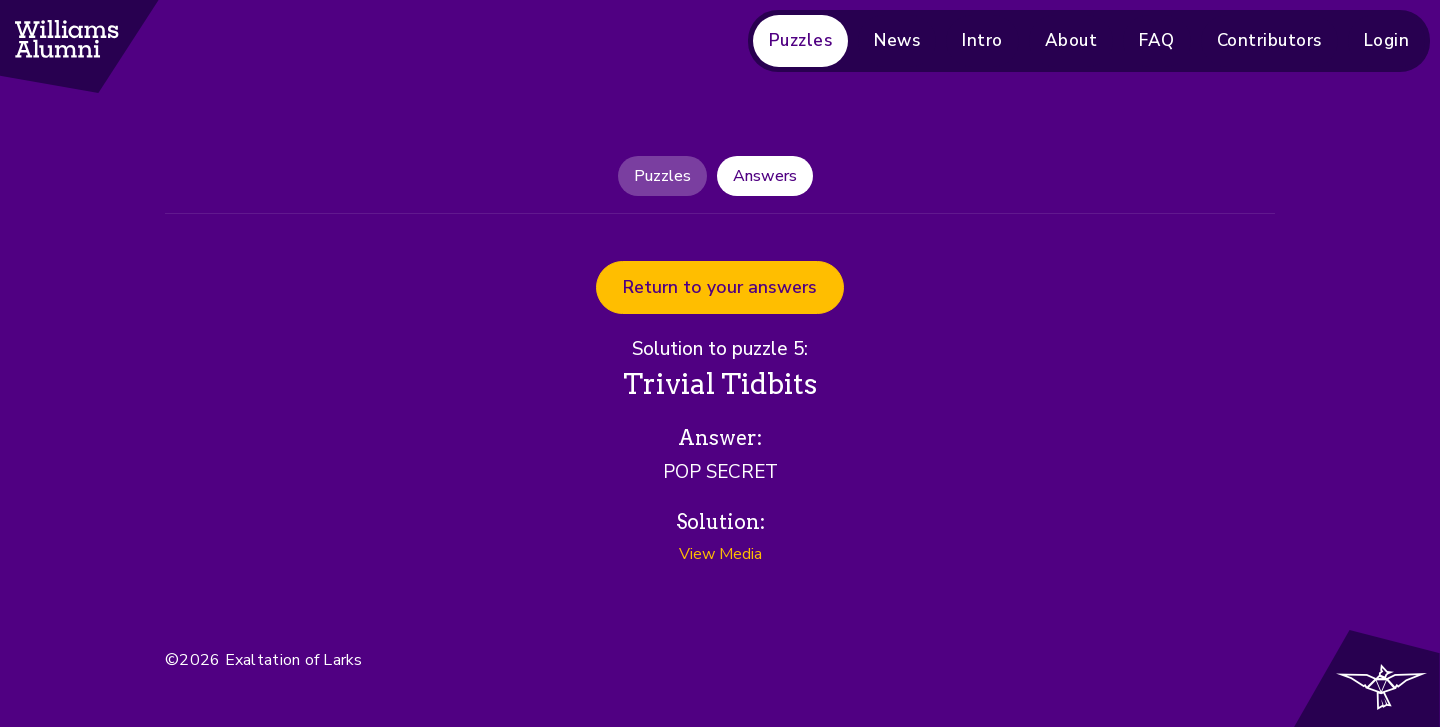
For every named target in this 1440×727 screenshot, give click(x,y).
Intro (982, 40)
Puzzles (801, 40)
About (1071, 40)
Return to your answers (720, 287)
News (897, 40)
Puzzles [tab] (662, 176)
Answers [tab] (765, 176)
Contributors (1269, 40)
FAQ (1157, 40)
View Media (720, 554)
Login (1387, 40)
